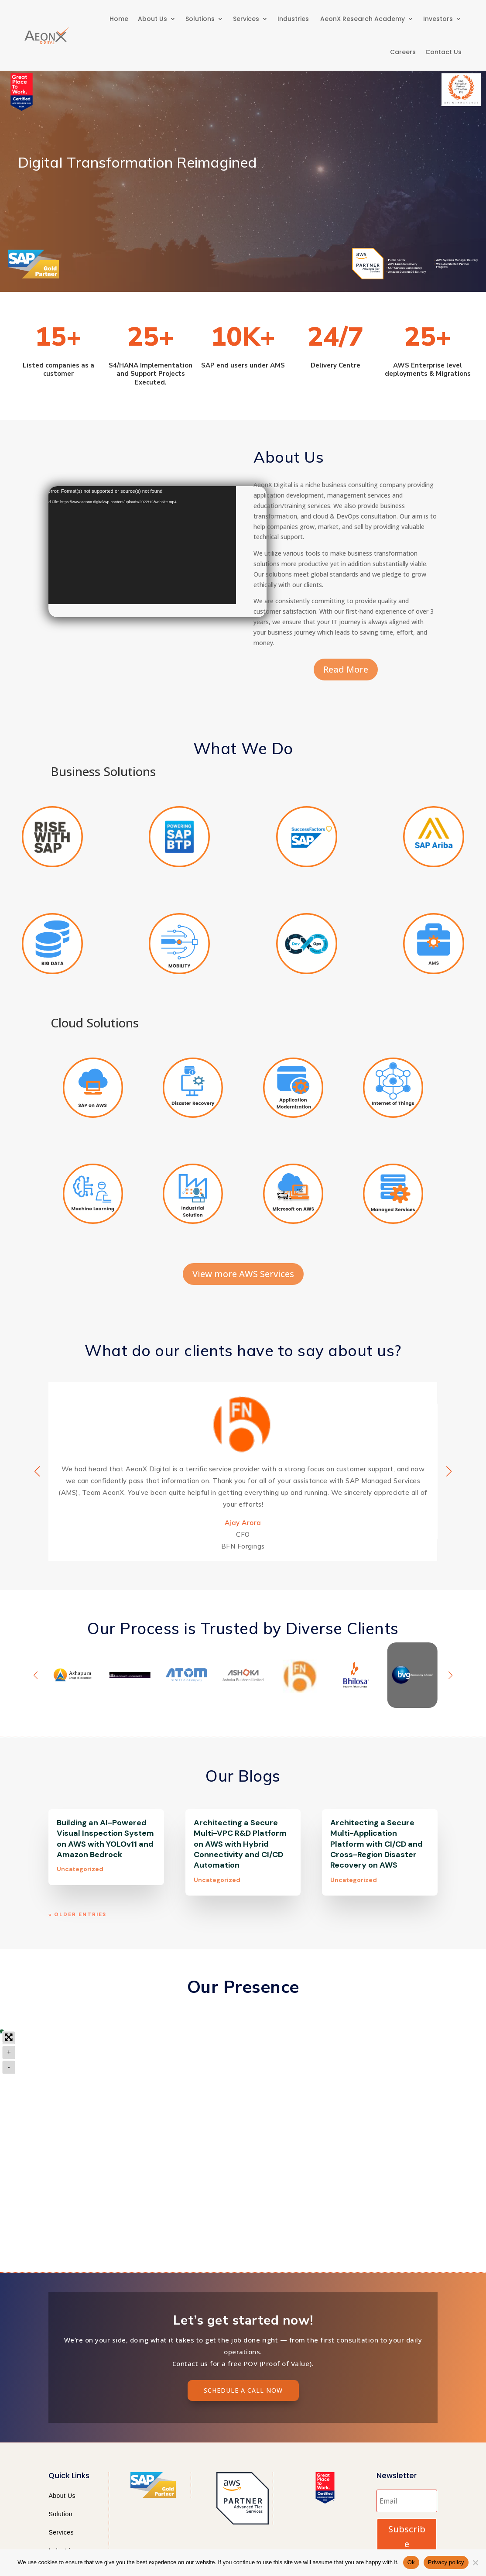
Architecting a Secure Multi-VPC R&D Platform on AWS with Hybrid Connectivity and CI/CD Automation (240, 1846)
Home (119, 18)
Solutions (200, 18)
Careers (403, 52)
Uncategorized (80, 1871)
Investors (438, 18)
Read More (345, 671)
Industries (294, 18)
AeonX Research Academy (362, 18)
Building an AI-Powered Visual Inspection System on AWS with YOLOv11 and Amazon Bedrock (105, 1841)
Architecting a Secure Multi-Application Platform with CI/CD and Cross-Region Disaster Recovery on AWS (376, 1846)
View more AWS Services (243, 1276)
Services (246, 18)
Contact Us (443, 52)
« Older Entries (77, 1916)
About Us (152, 18)
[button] (449, 1473)
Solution (60, 2516)
